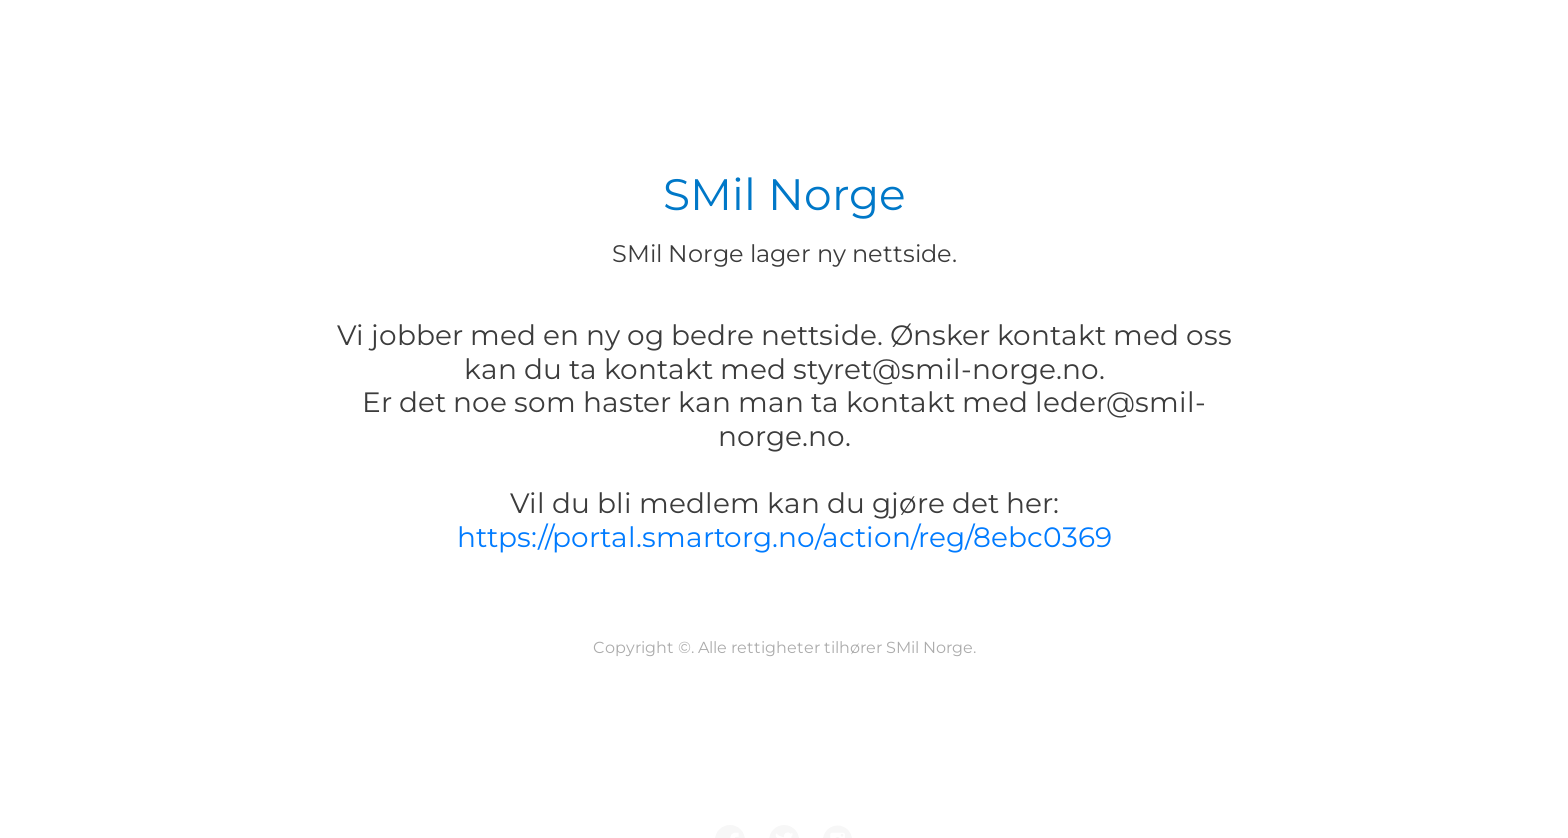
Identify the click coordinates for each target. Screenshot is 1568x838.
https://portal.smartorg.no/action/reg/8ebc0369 (784, 537)
